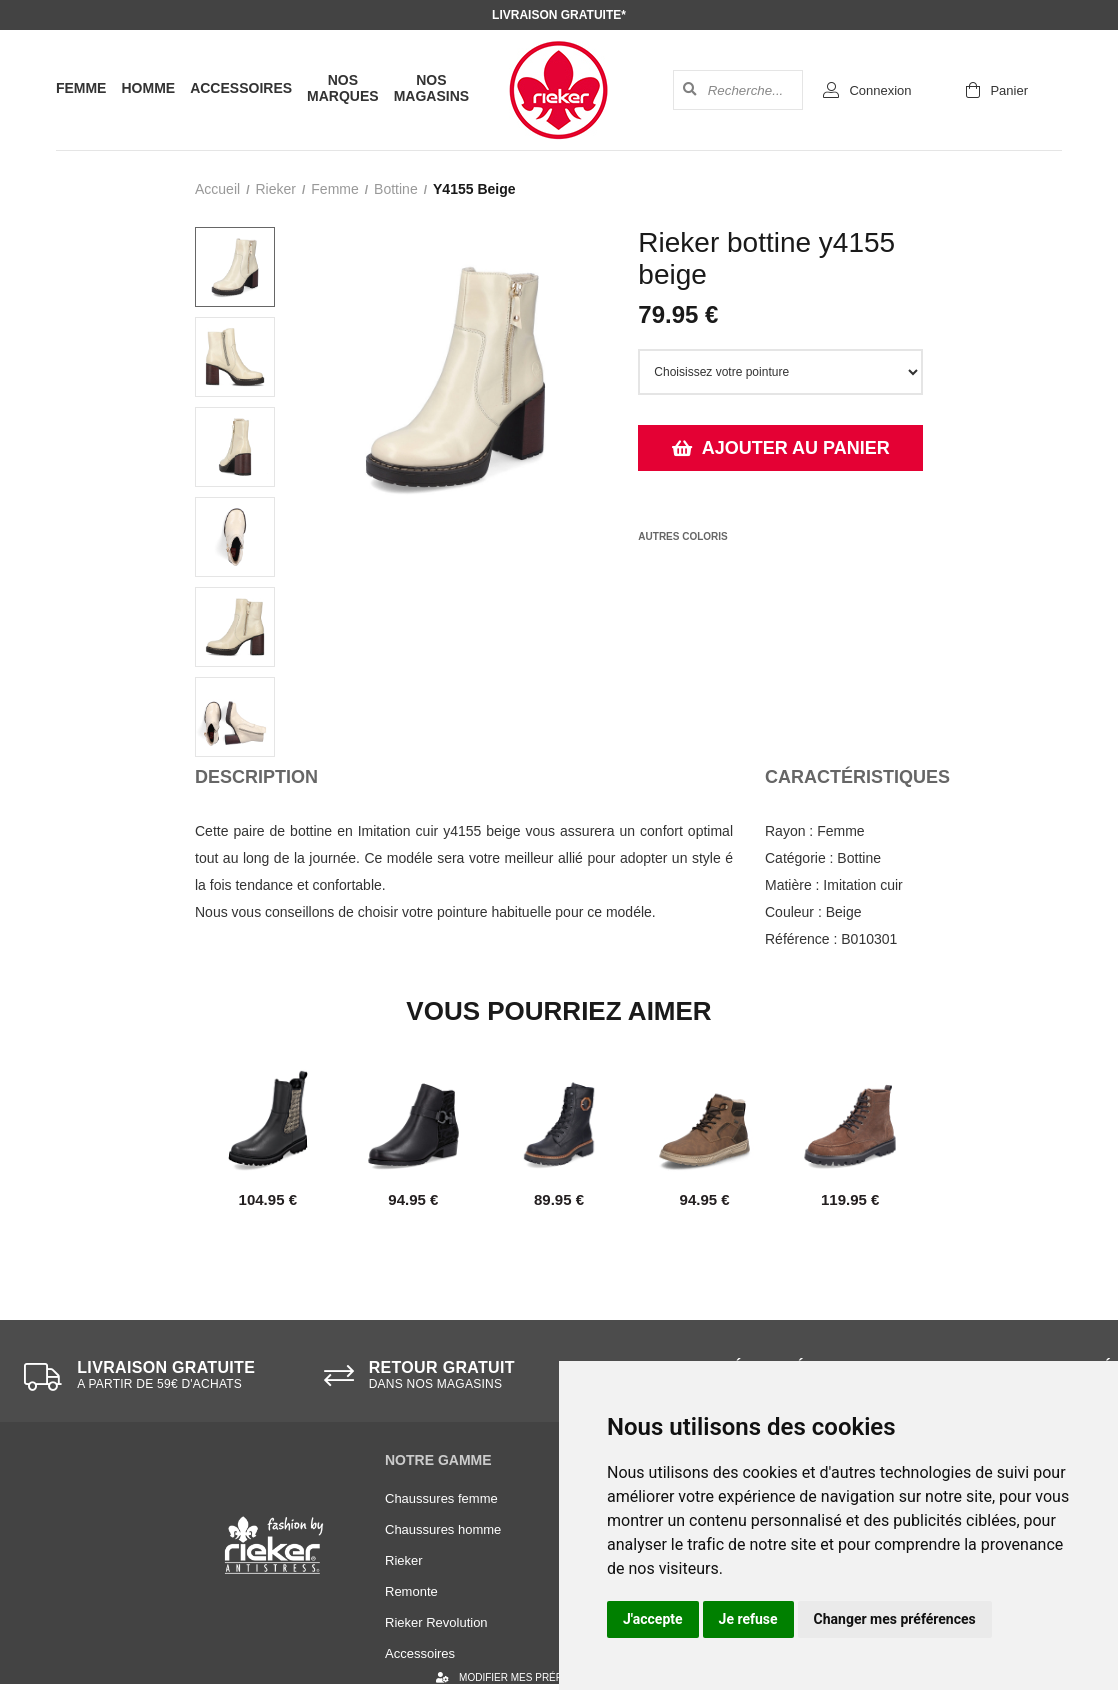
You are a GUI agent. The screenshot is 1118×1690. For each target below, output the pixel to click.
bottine (396, 189)
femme (334, 189)
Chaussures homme (443, 1529)
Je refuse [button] (748, 1619)
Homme (148, 88)
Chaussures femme (441, 1498)
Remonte (411, 1591)
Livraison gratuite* (559, 15)
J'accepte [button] (653, 1619)
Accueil (217, 189)
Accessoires (241, 88)
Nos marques (343, 88)
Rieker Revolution (436, 1622)
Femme (81, 88)
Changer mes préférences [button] (895, 1619)
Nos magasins (431, 88)
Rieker (275, 189)
